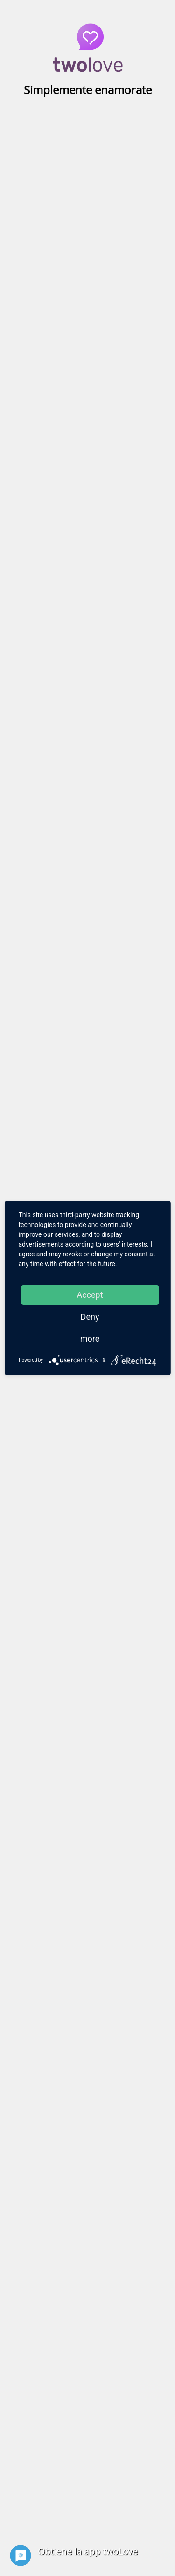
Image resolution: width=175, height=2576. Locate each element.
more (90, 1338)
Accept (90, 1295)
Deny (90, 1317)
